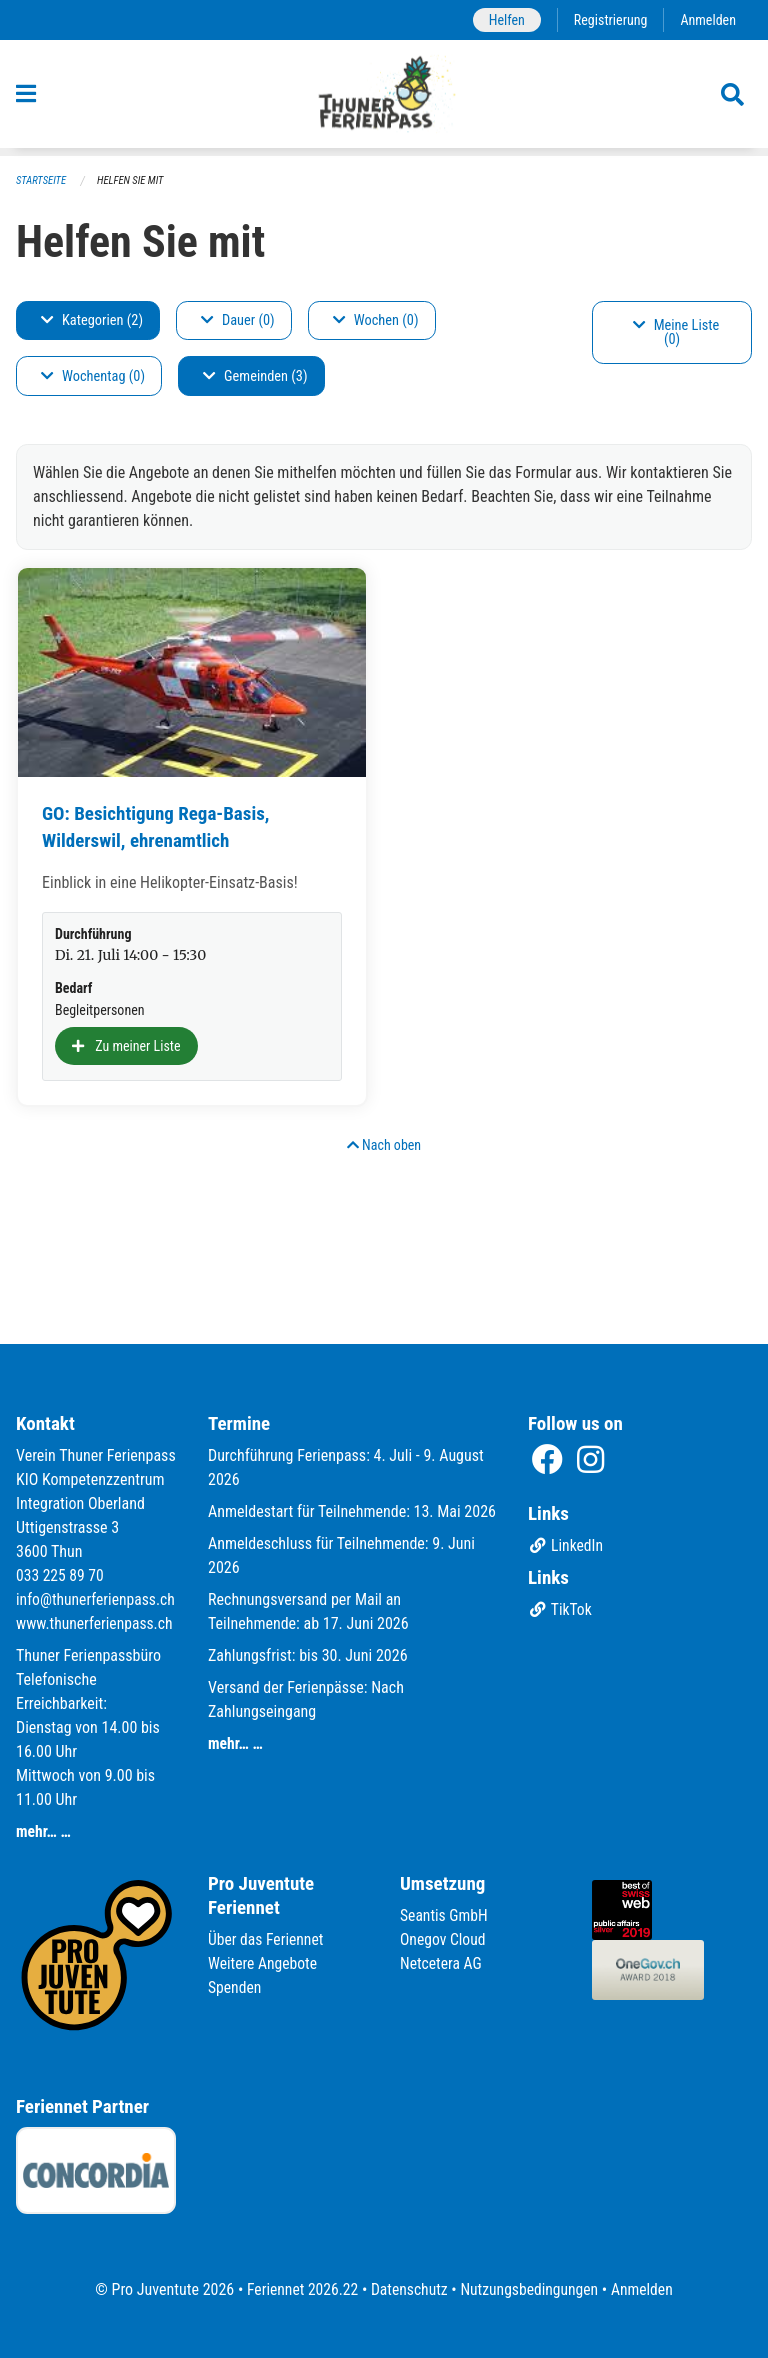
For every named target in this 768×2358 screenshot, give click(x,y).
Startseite (42, 180)
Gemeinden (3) (255, 376)
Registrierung (608, 19)
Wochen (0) (376, 320)
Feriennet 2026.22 (299, 2289)
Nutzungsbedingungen (530, 2289)
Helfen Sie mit (133, 180)
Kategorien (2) (92, 320)
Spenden (235, 1987)
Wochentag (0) (93, 376)
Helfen (502, 19)
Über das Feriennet (267, 1939)
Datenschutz (408, 2289)
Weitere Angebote (264, 1963)
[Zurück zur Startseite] (384, 98)
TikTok (560, 1586)
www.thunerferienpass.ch (96, 1623)
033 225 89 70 (61, 1551)
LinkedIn (566, 1522)
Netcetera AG (442, 1963)
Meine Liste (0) (676, 332)
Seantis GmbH (445, 1915)
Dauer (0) (238, 320)
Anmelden (707, 19)
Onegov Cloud (444, 1939)
